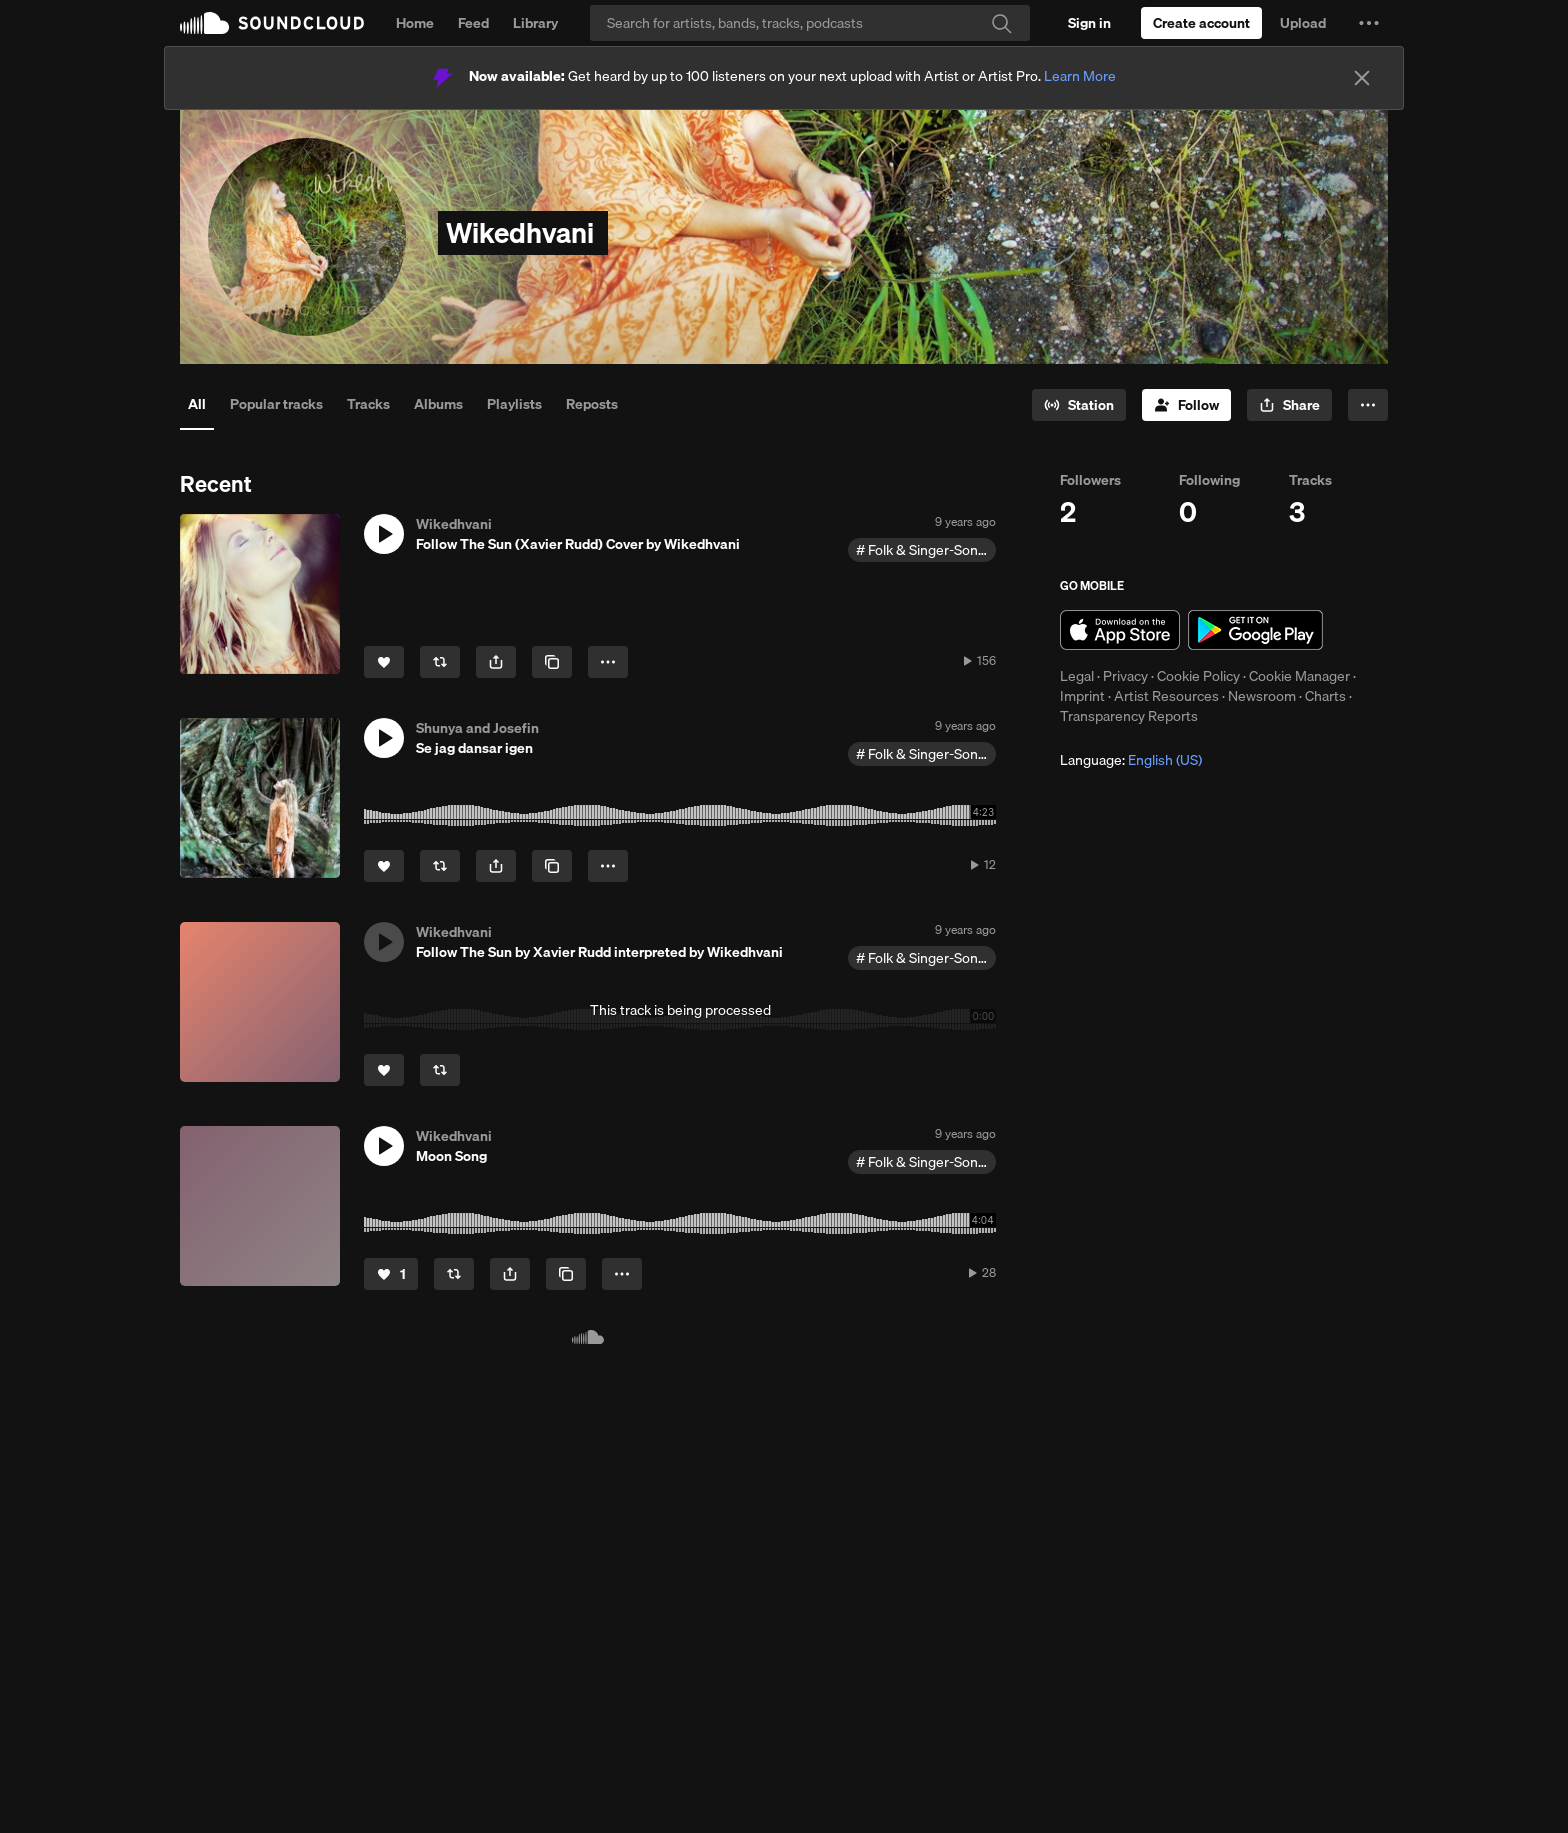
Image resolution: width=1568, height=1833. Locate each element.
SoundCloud (272, 23)
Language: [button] (1131, 760)
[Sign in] (1089, 23)
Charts (1325, 696)
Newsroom (1262, 696)
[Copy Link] (552, 662)
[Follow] (1186, 405)
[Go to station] (1079, 405)
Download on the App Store (1120, 630)
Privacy (1125, 676)
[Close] (1362, 78)
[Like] (384, 662)
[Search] (810, 23)
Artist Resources (1166, 696)
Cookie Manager (1299, 676)
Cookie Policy (1198, 676)
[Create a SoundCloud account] (1201, 23)
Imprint (1082, 696)
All (197, 404)
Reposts (592, 404)
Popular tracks (276, 404)
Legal (1077, 676)
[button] (1369, 23)
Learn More (1080, 76)
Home (415, 23)
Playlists (514, 404)
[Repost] (440, 662)
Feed (473, 23)
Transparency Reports (1129, 716)
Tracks (368, 404)
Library (535, 23)
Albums (438, 404)
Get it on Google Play (1255, 630)
